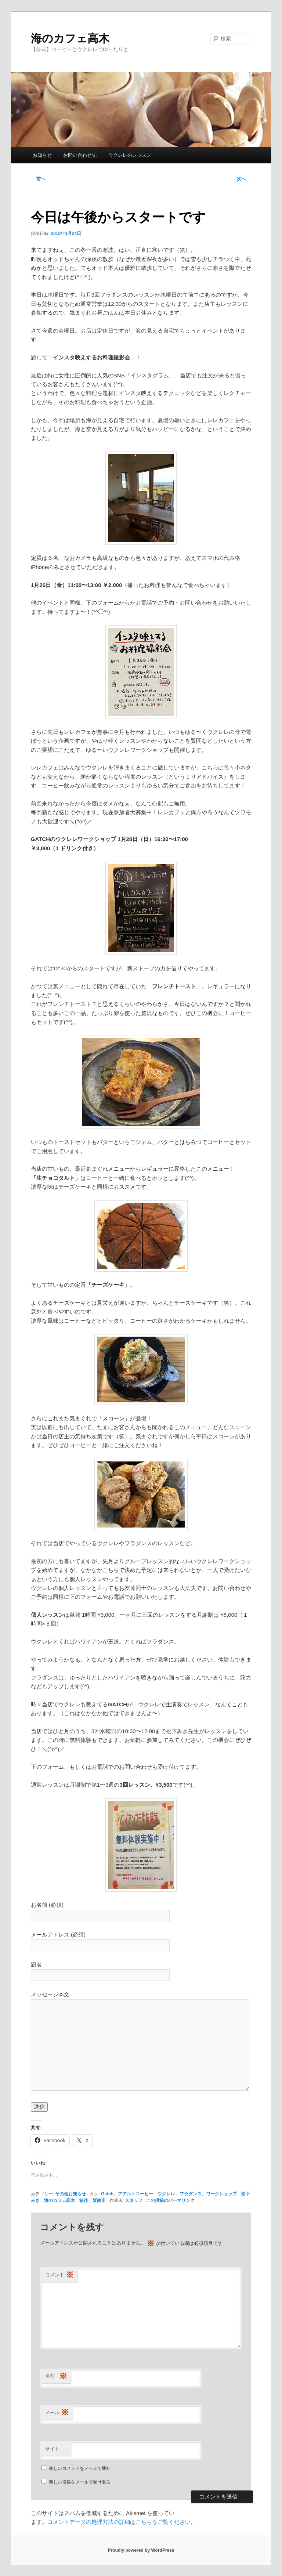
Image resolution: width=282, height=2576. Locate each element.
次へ (244, 178)
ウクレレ (166, 2193)
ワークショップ (221, 2193)
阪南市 (99, 2200)
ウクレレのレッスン (129, 155)
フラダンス (191, 2193)
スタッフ (133, 2200)
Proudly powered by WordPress (141, 2550)
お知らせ (42, 155)
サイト (52, 2449)
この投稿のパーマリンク (170, 2200)
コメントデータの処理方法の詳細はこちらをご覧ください (119, 2522)
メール (57, 2412)
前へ (38, 178)
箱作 (83, 2200)
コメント (59, 2275)
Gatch (107, 2193)
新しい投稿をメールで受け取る (80, 2482)
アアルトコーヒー (135, 2193)
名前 (56, 2376)
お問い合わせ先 (80, 155)
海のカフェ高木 (70, 38)
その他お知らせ (70, 2193)
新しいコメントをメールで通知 (80, 2468)
